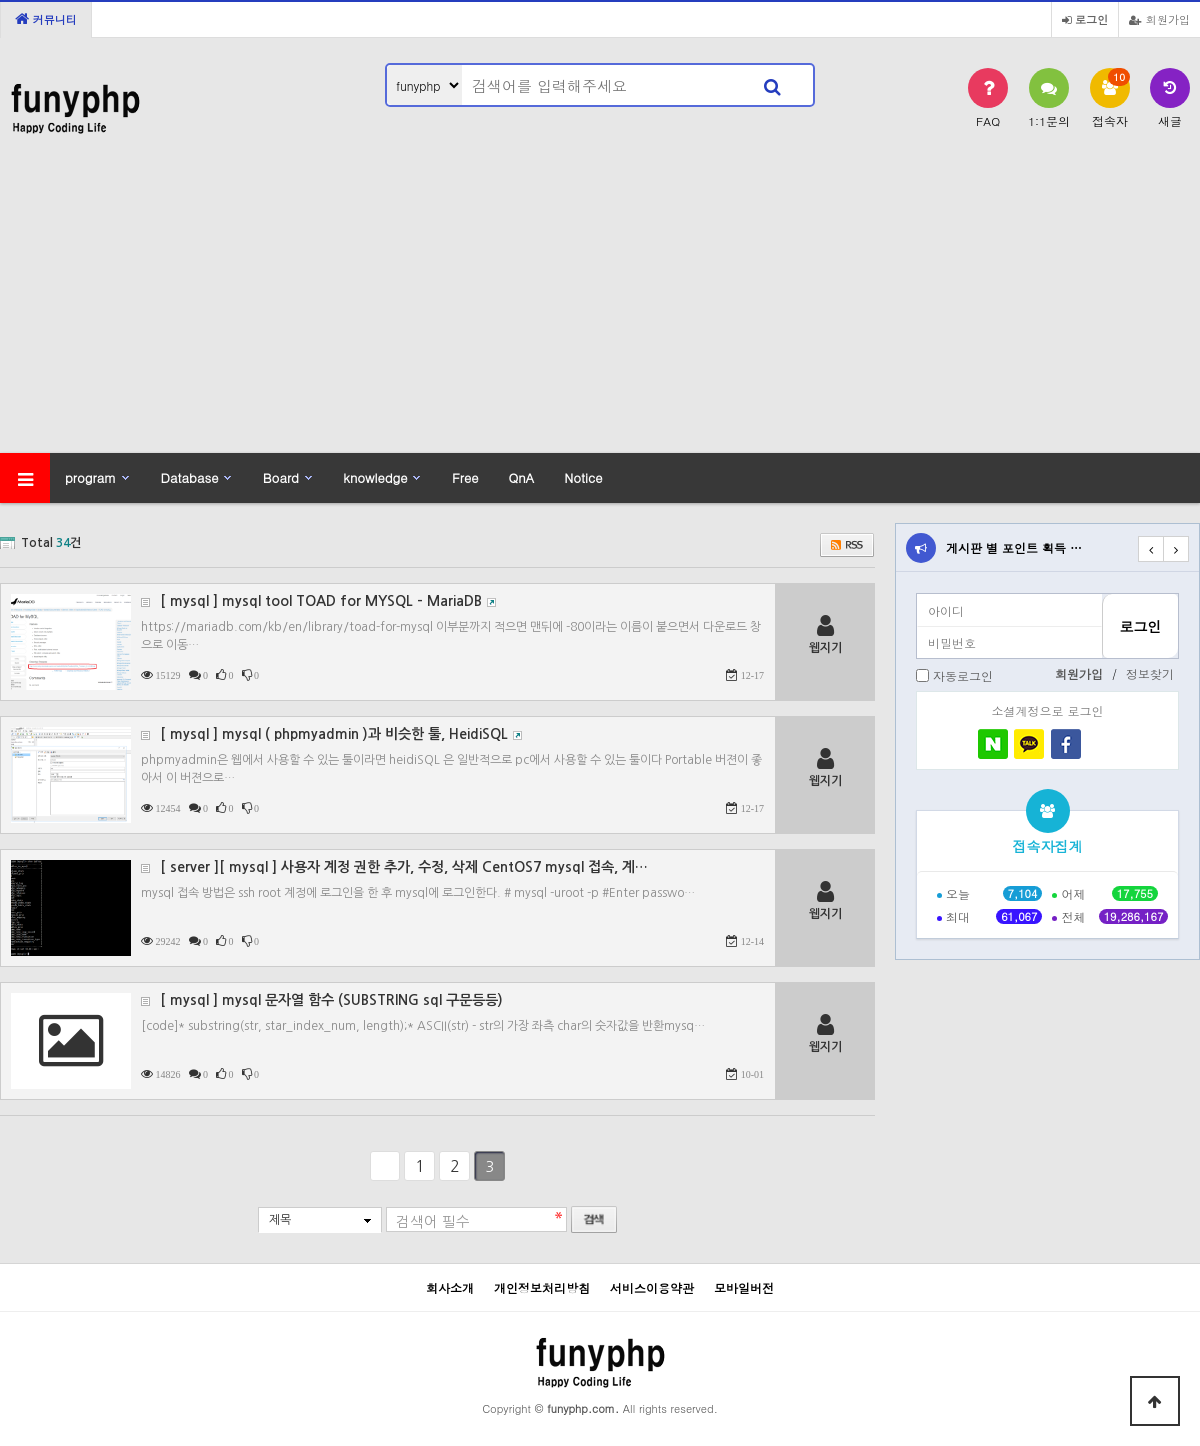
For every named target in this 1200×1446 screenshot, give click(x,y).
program (90, 477)
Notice (583, 477)
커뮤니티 (46, 19)
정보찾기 (1150, 673)
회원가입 (1159, 19)
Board (281, 477)
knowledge (375, 477)
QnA (521, 477)
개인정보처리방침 (542, 1287)
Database (190, 477)
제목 (280, 1220)
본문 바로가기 (0, 0)
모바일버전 (744, 1287)
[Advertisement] (600, 303)
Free (465, 477)
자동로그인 (963, 675)
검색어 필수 (433, 1222)
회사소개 (450, 1287)
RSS (847, 545)
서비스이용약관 (652, 1287)
